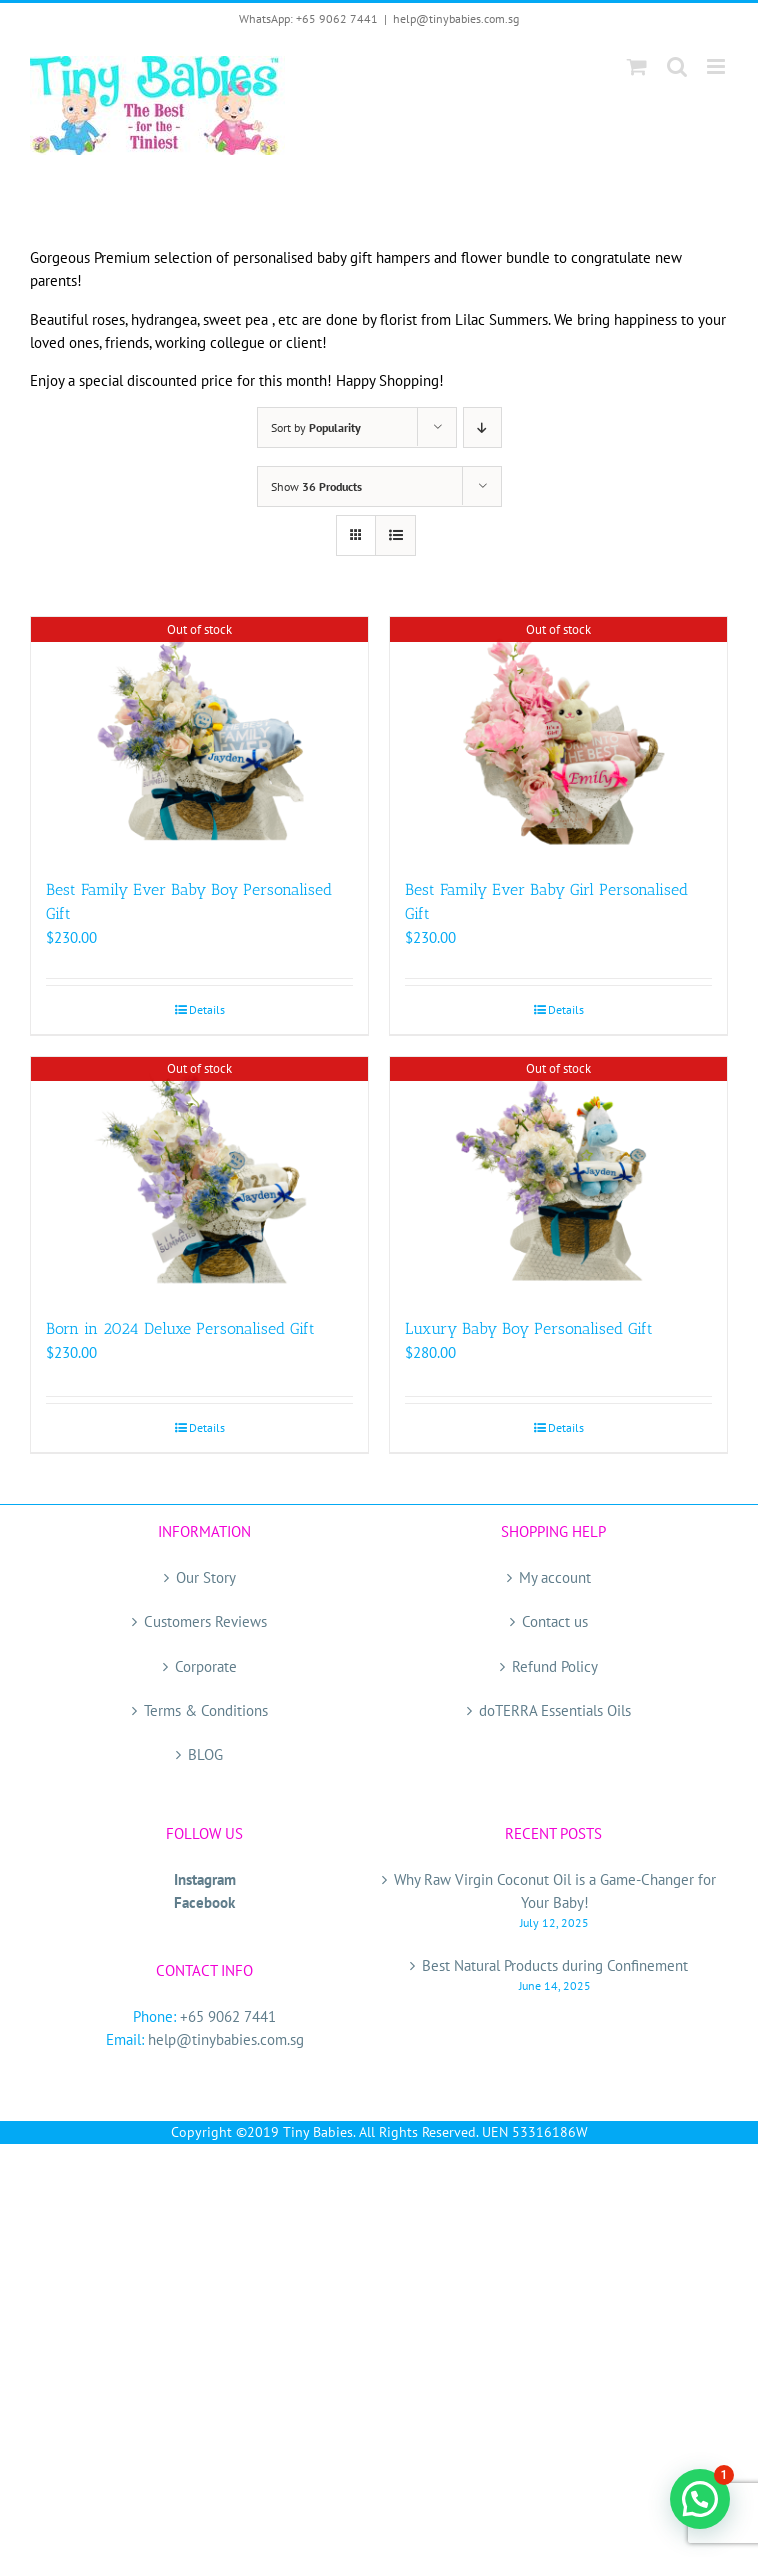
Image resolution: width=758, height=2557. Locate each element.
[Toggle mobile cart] (637, 66)
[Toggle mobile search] (677, 66)
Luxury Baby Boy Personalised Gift (529, 1328)
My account (555, 1577)
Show (316, 486)
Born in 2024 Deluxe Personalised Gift (180, 1328)
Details (207, 1009)
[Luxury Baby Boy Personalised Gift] (558, 1177)
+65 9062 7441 (228, 2016)
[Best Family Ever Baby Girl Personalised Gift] (558, 737)
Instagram (205, 1879)
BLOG (205, 1754)
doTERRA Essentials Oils (555, 1710)
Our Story (206, 1577)
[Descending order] (482, 427)
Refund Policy (555, 1666)
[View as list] (395, 535)
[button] (700, 2499)
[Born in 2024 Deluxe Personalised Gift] (199, 1177)
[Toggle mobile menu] (717, 66)
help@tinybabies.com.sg (456, 18)
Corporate (206, 1666)
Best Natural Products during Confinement (555, 1965)
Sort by (316, 427)
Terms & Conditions (206, 1710)
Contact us (555, 1621)
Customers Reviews (205, 1621)
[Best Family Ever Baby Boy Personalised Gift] (199, 737)
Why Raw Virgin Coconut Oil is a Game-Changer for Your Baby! (555, 1891)
